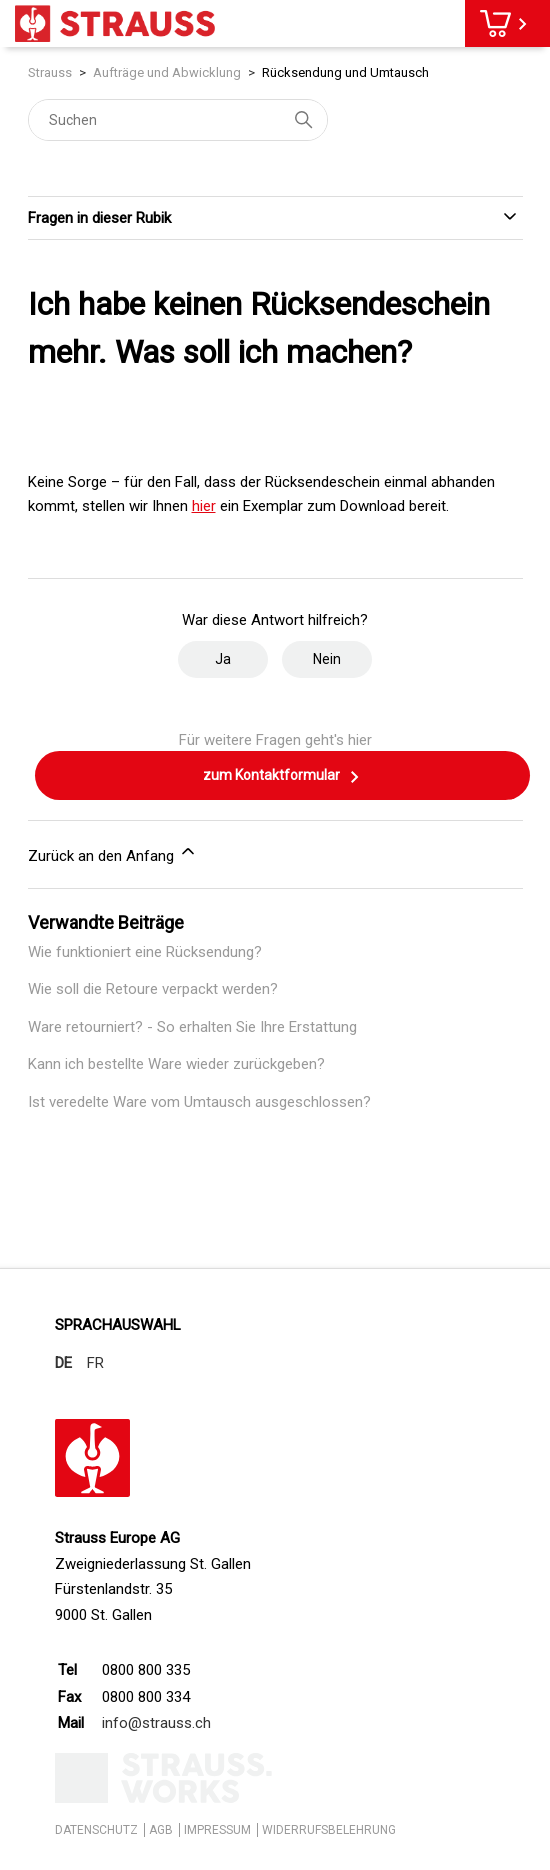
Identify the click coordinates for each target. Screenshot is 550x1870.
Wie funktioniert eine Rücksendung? (145, 952)
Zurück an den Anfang (113, 853)
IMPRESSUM (217, 1830)
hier (204, 506)
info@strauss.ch (156, 1723)
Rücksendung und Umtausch (345, 72)
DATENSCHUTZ (96, 1830)
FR (95, 1363)
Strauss (50, 72)
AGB (161, 1830)
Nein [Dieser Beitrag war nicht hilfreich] (327, 659)
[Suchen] (178, 120)
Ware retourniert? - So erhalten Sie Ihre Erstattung (192, 1027)
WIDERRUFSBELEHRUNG (329, 1830)
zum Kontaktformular (282, 777)
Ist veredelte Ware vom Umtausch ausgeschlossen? (199, 1102)
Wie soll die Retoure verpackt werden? (153, 989)
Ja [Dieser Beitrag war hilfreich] (223, 659)
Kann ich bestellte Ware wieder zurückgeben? (176, 1064)
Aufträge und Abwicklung (167, 72)
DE (63, 1363)
